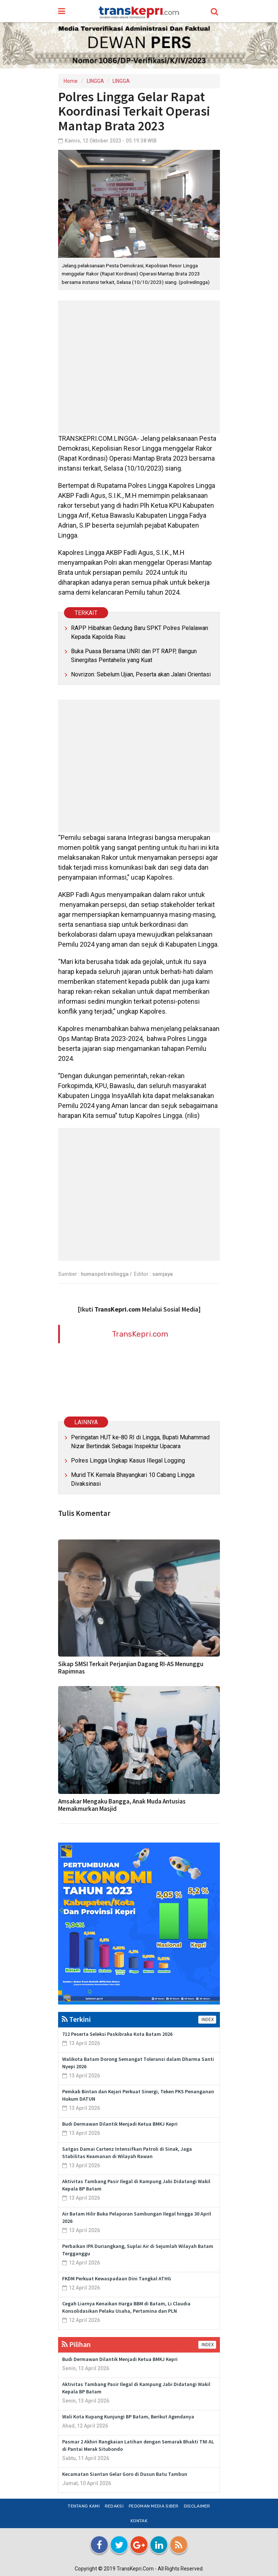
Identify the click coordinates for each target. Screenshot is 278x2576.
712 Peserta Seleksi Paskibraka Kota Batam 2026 (117, 2034)
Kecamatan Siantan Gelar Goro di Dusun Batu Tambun (124, 2474)
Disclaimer (197, 2506)
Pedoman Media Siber (154, 2506)
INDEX (207, 2019)
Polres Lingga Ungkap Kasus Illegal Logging (128, 1460)
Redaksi (114, 2506)
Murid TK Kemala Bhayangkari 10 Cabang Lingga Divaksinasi (133, 1479)
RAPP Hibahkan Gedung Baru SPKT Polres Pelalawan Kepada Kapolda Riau (139, 632)
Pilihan (76, 2344)
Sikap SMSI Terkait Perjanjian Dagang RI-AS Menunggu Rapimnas (130, 1667)
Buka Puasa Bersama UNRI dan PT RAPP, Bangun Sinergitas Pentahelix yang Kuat (134, 656)
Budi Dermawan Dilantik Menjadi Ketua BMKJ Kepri (120, 2124)
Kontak (139, 2520)
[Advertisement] (139, 366)
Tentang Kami (84, 2506)
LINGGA (95, 81)
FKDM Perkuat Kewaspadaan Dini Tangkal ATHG (116, 2278)
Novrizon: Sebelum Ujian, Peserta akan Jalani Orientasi (141, 674)
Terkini (76, 2019)
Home (71, 81)
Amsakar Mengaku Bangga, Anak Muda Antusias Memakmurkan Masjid (122, 1805)
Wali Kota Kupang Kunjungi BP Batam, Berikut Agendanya (128, 2416)
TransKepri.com (140, 1333)
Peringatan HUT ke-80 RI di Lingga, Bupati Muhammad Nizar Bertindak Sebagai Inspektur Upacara (140, 1442)
